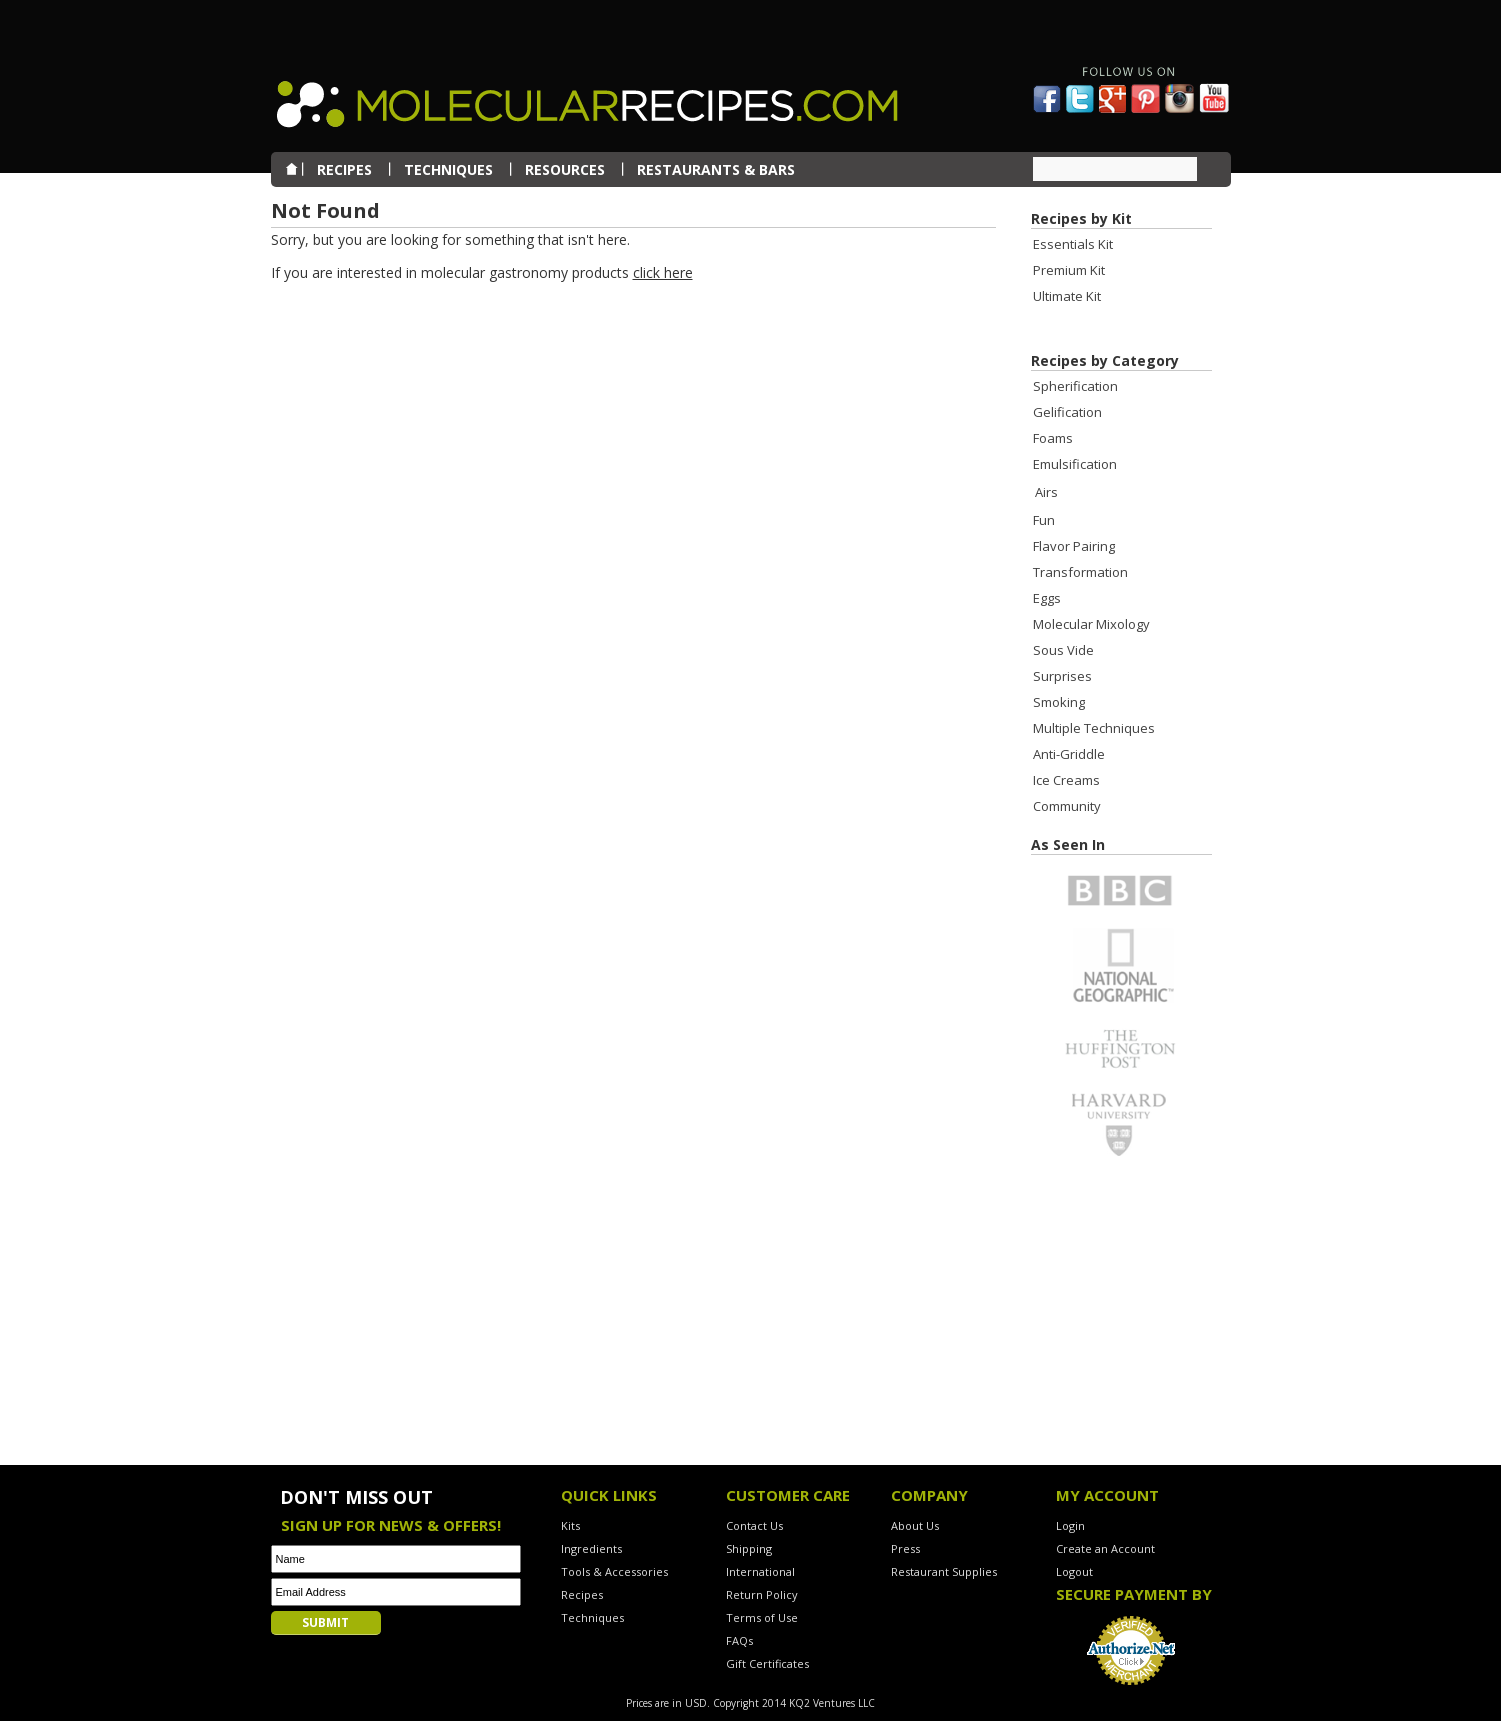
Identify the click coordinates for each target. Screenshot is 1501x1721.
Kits (570, 1525)
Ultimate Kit (1067, 296)
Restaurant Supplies (944, 1571)
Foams (1053, 438)
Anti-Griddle (1069, 754)
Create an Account (1105, 1548)
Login (1070, 1525)
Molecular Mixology (1091, 624)
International (760, 1571)
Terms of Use (762, 1617)
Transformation (1080, 572)
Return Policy (762, 1594)
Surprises (1062, 676)
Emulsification (1075, 464)
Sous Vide (1063, 650)
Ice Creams (1066, 780)
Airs (1046, 492)
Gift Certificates (767, 1663)
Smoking (1059, 702)
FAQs (739, 1640)
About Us (915, 1525)
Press (905, 1548)
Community (1067, 806)
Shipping (749, 1548)
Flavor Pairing (1074, 546)
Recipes (582, 1594)
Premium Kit (1069, 270)
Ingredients (591, 1548)
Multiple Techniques (1094, 728)
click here (663, 272)
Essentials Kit (1073, 244)
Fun (1044, 520)
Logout (1074, 1571)
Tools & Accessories (614, 1571)
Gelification (1067, 412)
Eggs (1047, 598)
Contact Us (754, 1525)
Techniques (592, 1617)
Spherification (1075, 386)
